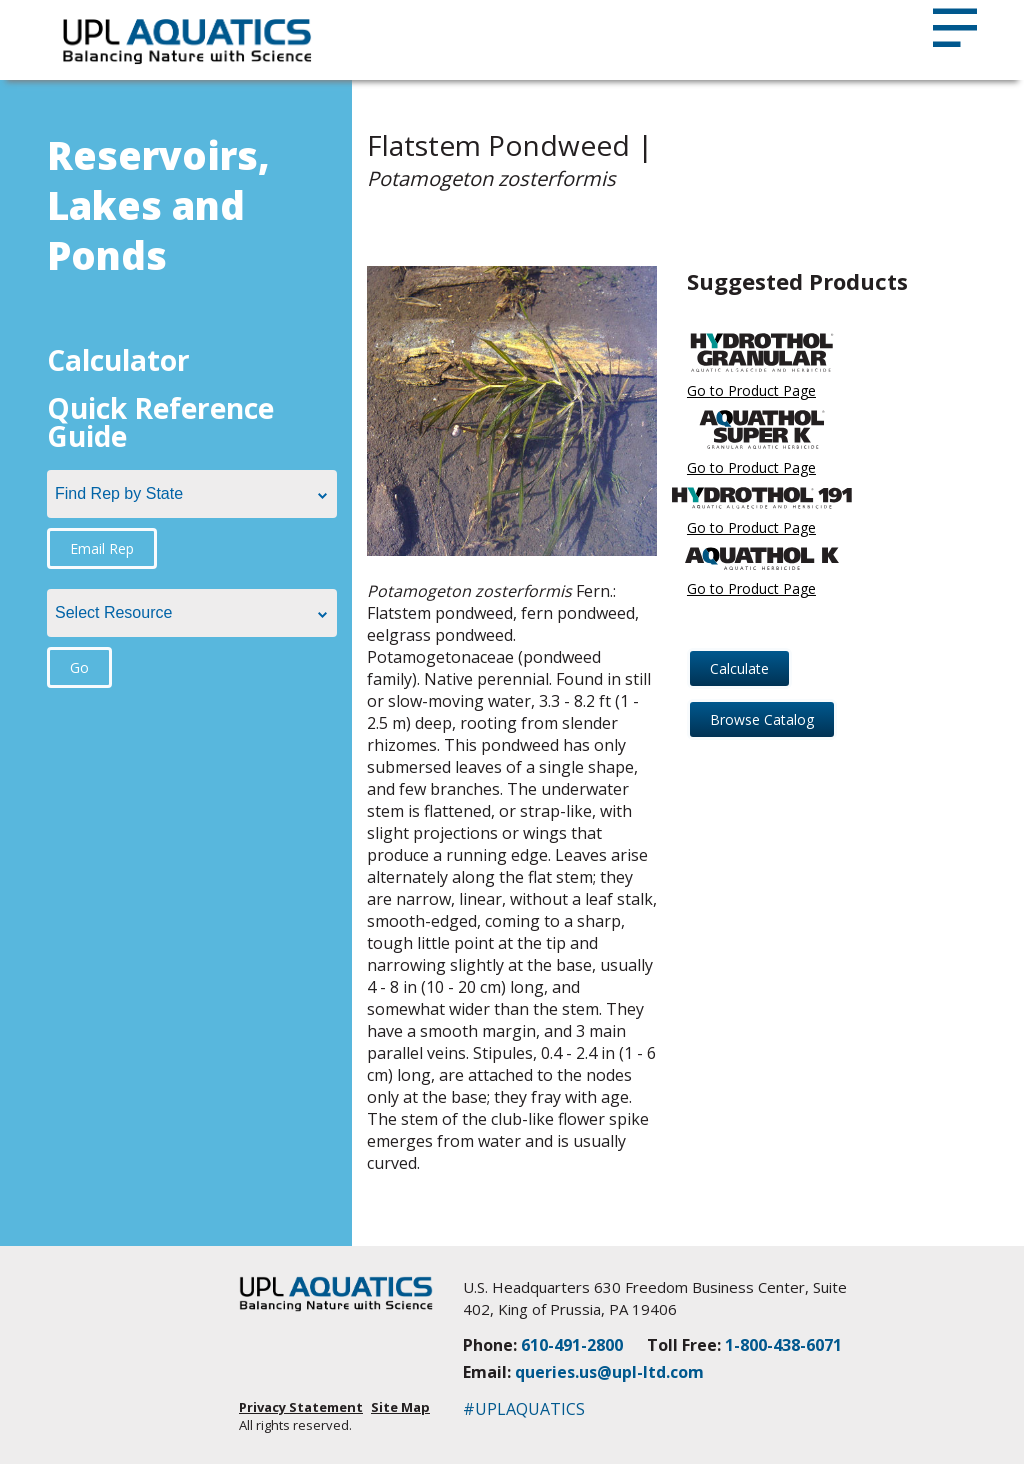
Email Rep (102, 548)
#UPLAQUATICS (524, 1409)
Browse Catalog (762, 719)
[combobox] (192, 494)
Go (79, 667)
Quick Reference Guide (160, 422)
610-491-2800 (572, 1345)
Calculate (739, 668)
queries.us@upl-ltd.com (609, 1372)
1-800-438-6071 (783, 1345)
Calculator (118, 360)
